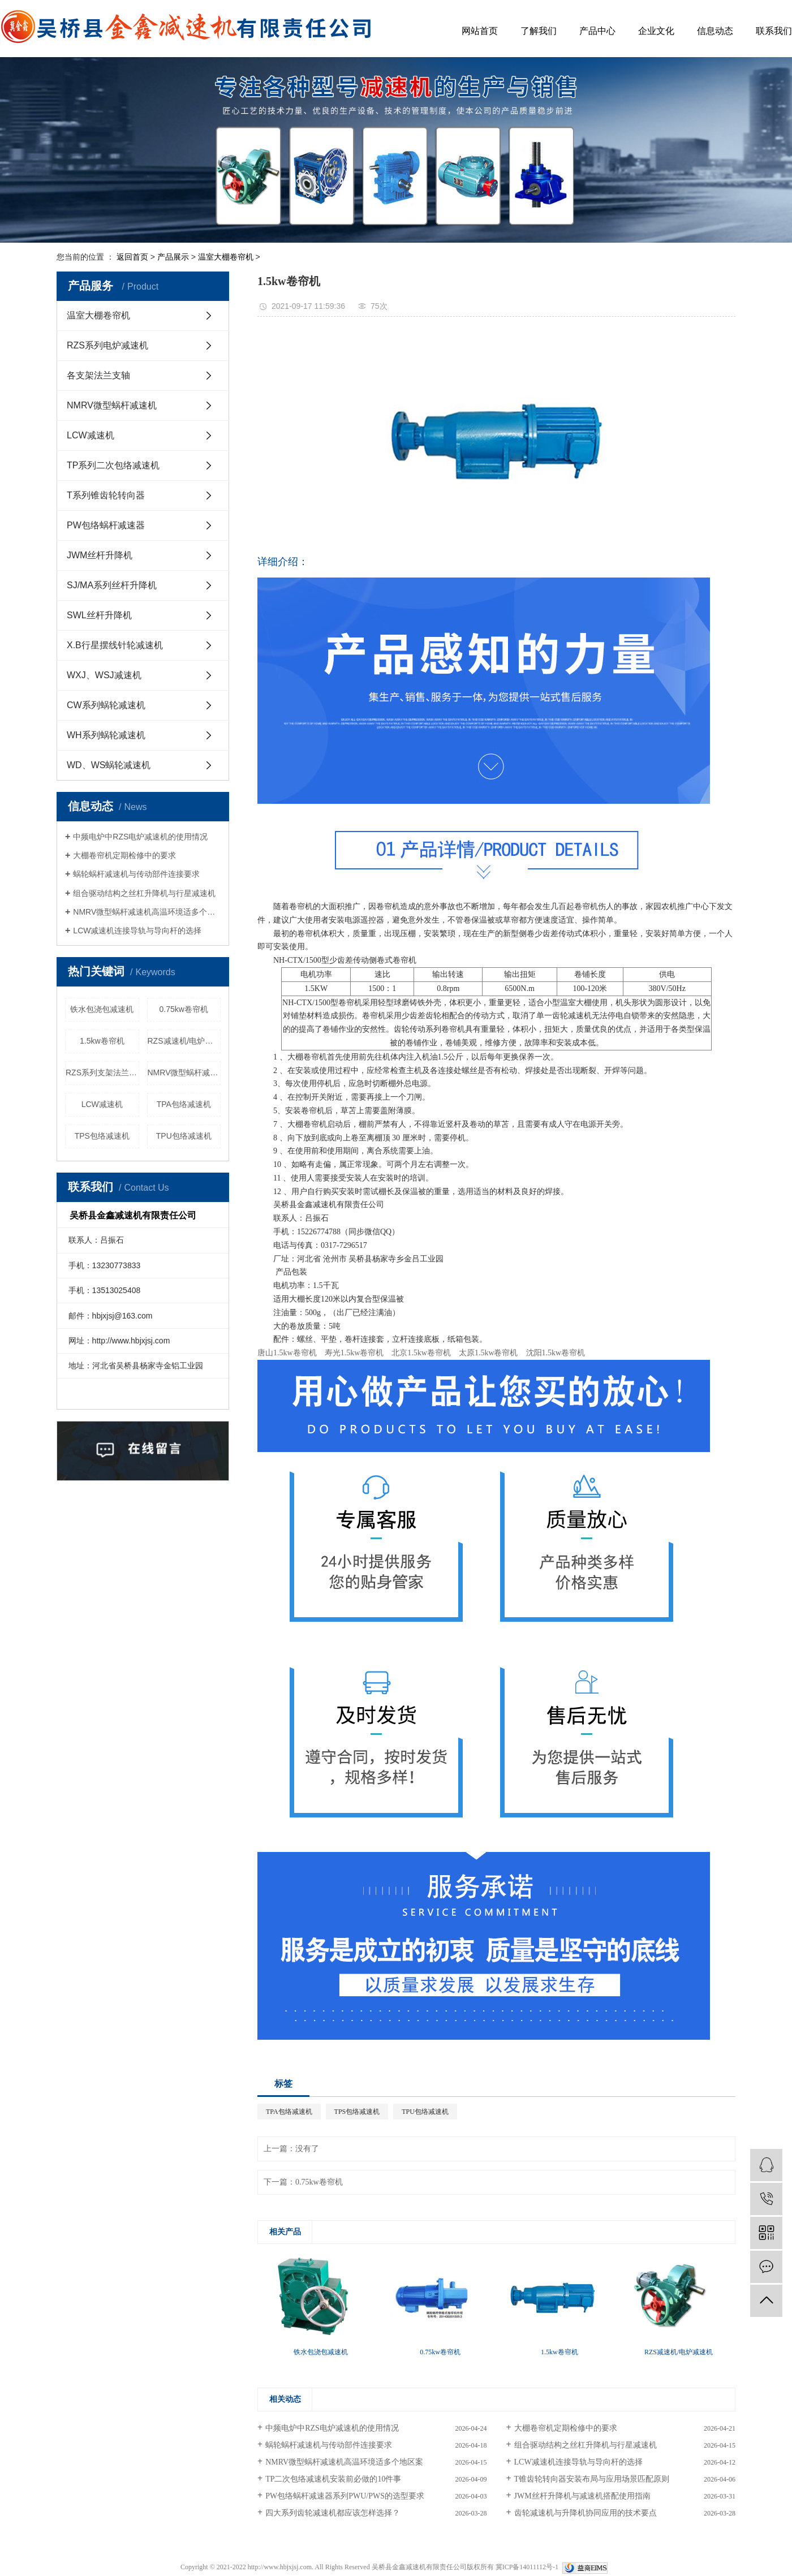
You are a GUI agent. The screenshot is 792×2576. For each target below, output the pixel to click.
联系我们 (774, 31)
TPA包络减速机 (184, 1104)
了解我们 (538, 31)
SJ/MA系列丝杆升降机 (112, 585)
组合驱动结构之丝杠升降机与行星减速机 (144, 893)
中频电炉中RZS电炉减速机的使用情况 (140, 836)
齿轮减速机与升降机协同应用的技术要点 (585, 2513)
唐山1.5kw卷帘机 (287, 1353)
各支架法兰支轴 (98, 375)
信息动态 (715, 31)
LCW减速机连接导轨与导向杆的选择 (137, 930)
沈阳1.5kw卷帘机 (556, 1353)
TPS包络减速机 (102, 1135)
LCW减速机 (90, 435)
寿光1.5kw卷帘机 (354, 1353)
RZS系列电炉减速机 (107, 345)
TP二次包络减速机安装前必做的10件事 (333, 2479)
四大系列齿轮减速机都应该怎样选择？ (332, 2513)
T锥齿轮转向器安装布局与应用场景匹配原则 (592, 2479)
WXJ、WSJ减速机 (104, 675)
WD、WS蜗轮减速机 (108, 765)
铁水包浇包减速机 (102, 1009)
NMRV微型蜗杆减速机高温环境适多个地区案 (147, 911)
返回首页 (132, 256)
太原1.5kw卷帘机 (488, 1353)
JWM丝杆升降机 (99, 555)
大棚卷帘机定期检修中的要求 (124, 855)
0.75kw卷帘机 (184, 1009)
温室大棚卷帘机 (225, 256)
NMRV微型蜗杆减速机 (112, 405)
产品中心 (597, 31)
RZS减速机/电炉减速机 (184, 1040)
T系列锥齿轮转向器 (106, 495)
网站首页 (480, 31)
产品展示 (173, 256)
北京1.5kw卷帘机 (421, 1353)
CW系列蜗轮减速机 (106, 705)
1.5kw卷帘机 (102, 1040)
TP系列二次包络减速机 (113, 465)
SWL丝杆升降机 (99, 615)
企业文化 (656, 31)
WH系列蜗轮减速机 (106, 735)
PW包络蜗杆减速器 (106, 525)
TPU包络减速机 (184, 1135)
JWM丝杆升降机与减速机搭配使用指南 (582, 2496)
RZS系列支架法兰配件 (102, 1072)
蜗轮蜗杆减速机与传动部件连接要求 (136, 873)
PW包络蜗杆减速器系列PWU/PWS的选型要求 (344, 2496)
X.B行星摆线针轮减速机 (115, 645)
